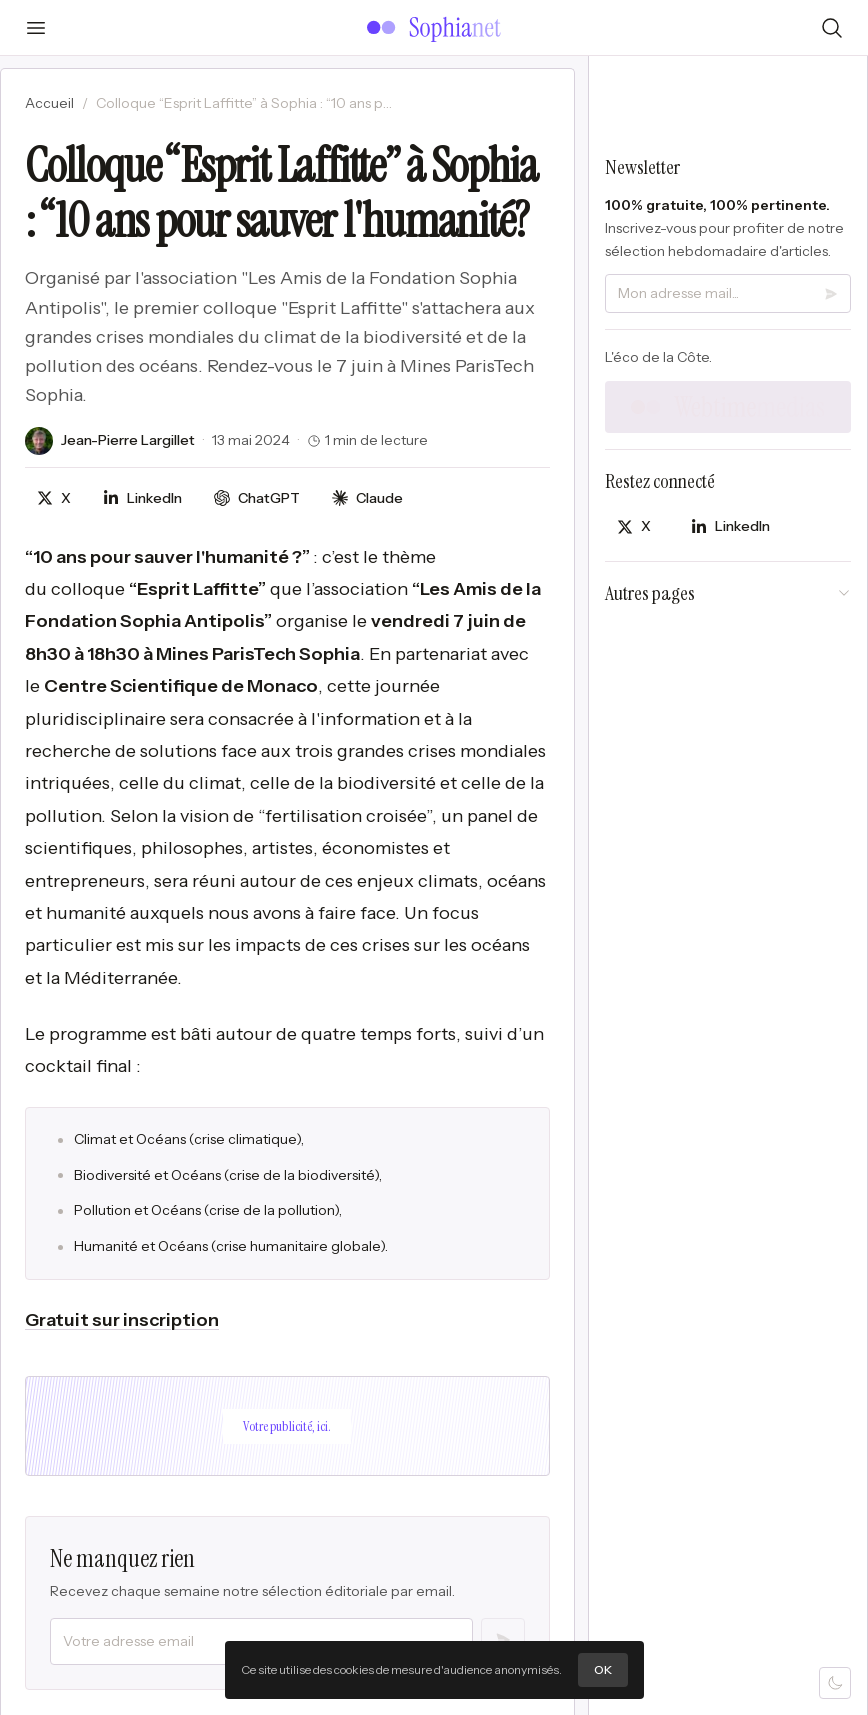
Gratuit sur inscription (122, 1320)
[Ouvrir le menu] (36, 28)
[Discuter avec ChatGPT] (257, 498)
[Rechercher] (832, 28)
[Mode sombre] (835, 1683)
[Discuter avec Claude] (367, 498)
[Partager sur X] (54, 498)
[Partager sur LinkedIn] (142, 498)
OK (603, 1669)
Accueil (49, 103)
